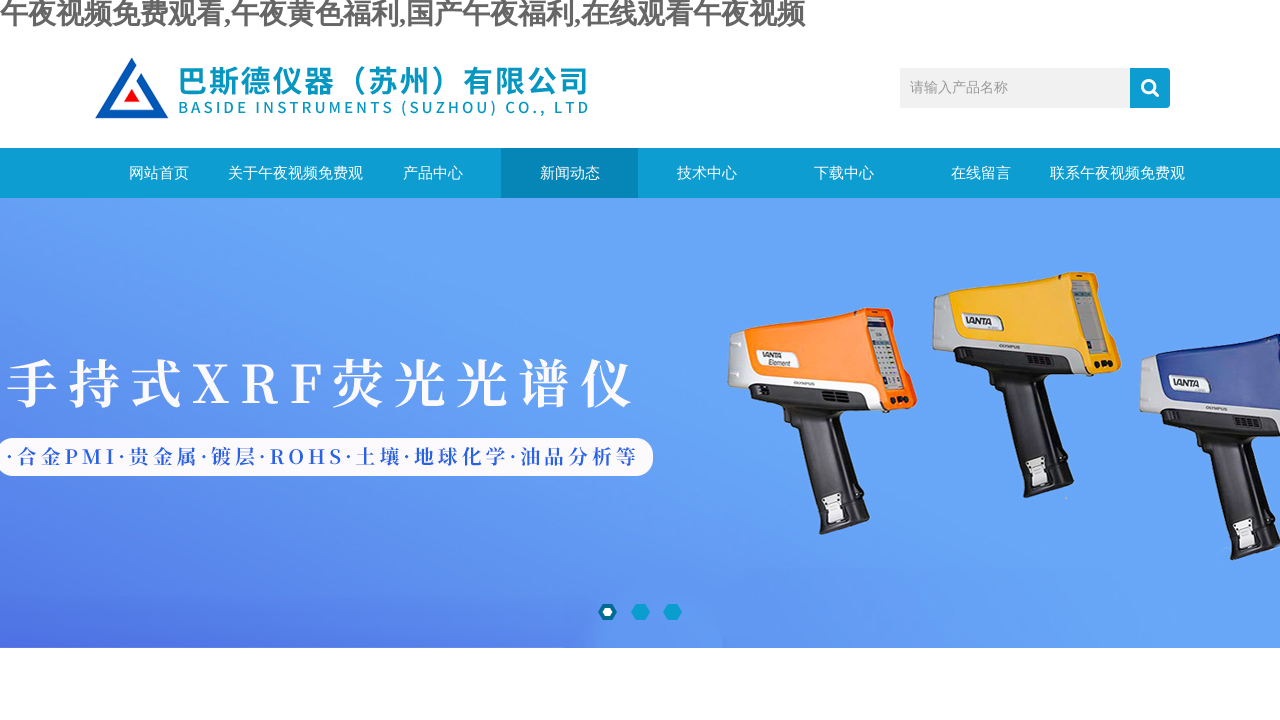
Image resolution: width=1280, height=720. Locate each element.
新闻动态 (570, 173)
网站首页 (159, 173)
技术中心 (707, 173)
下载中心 (844, 173)
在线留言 (981, 173)
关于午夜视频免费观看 (295, 181)
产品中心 (433, 173)
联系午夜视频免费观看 (1117, 181)
